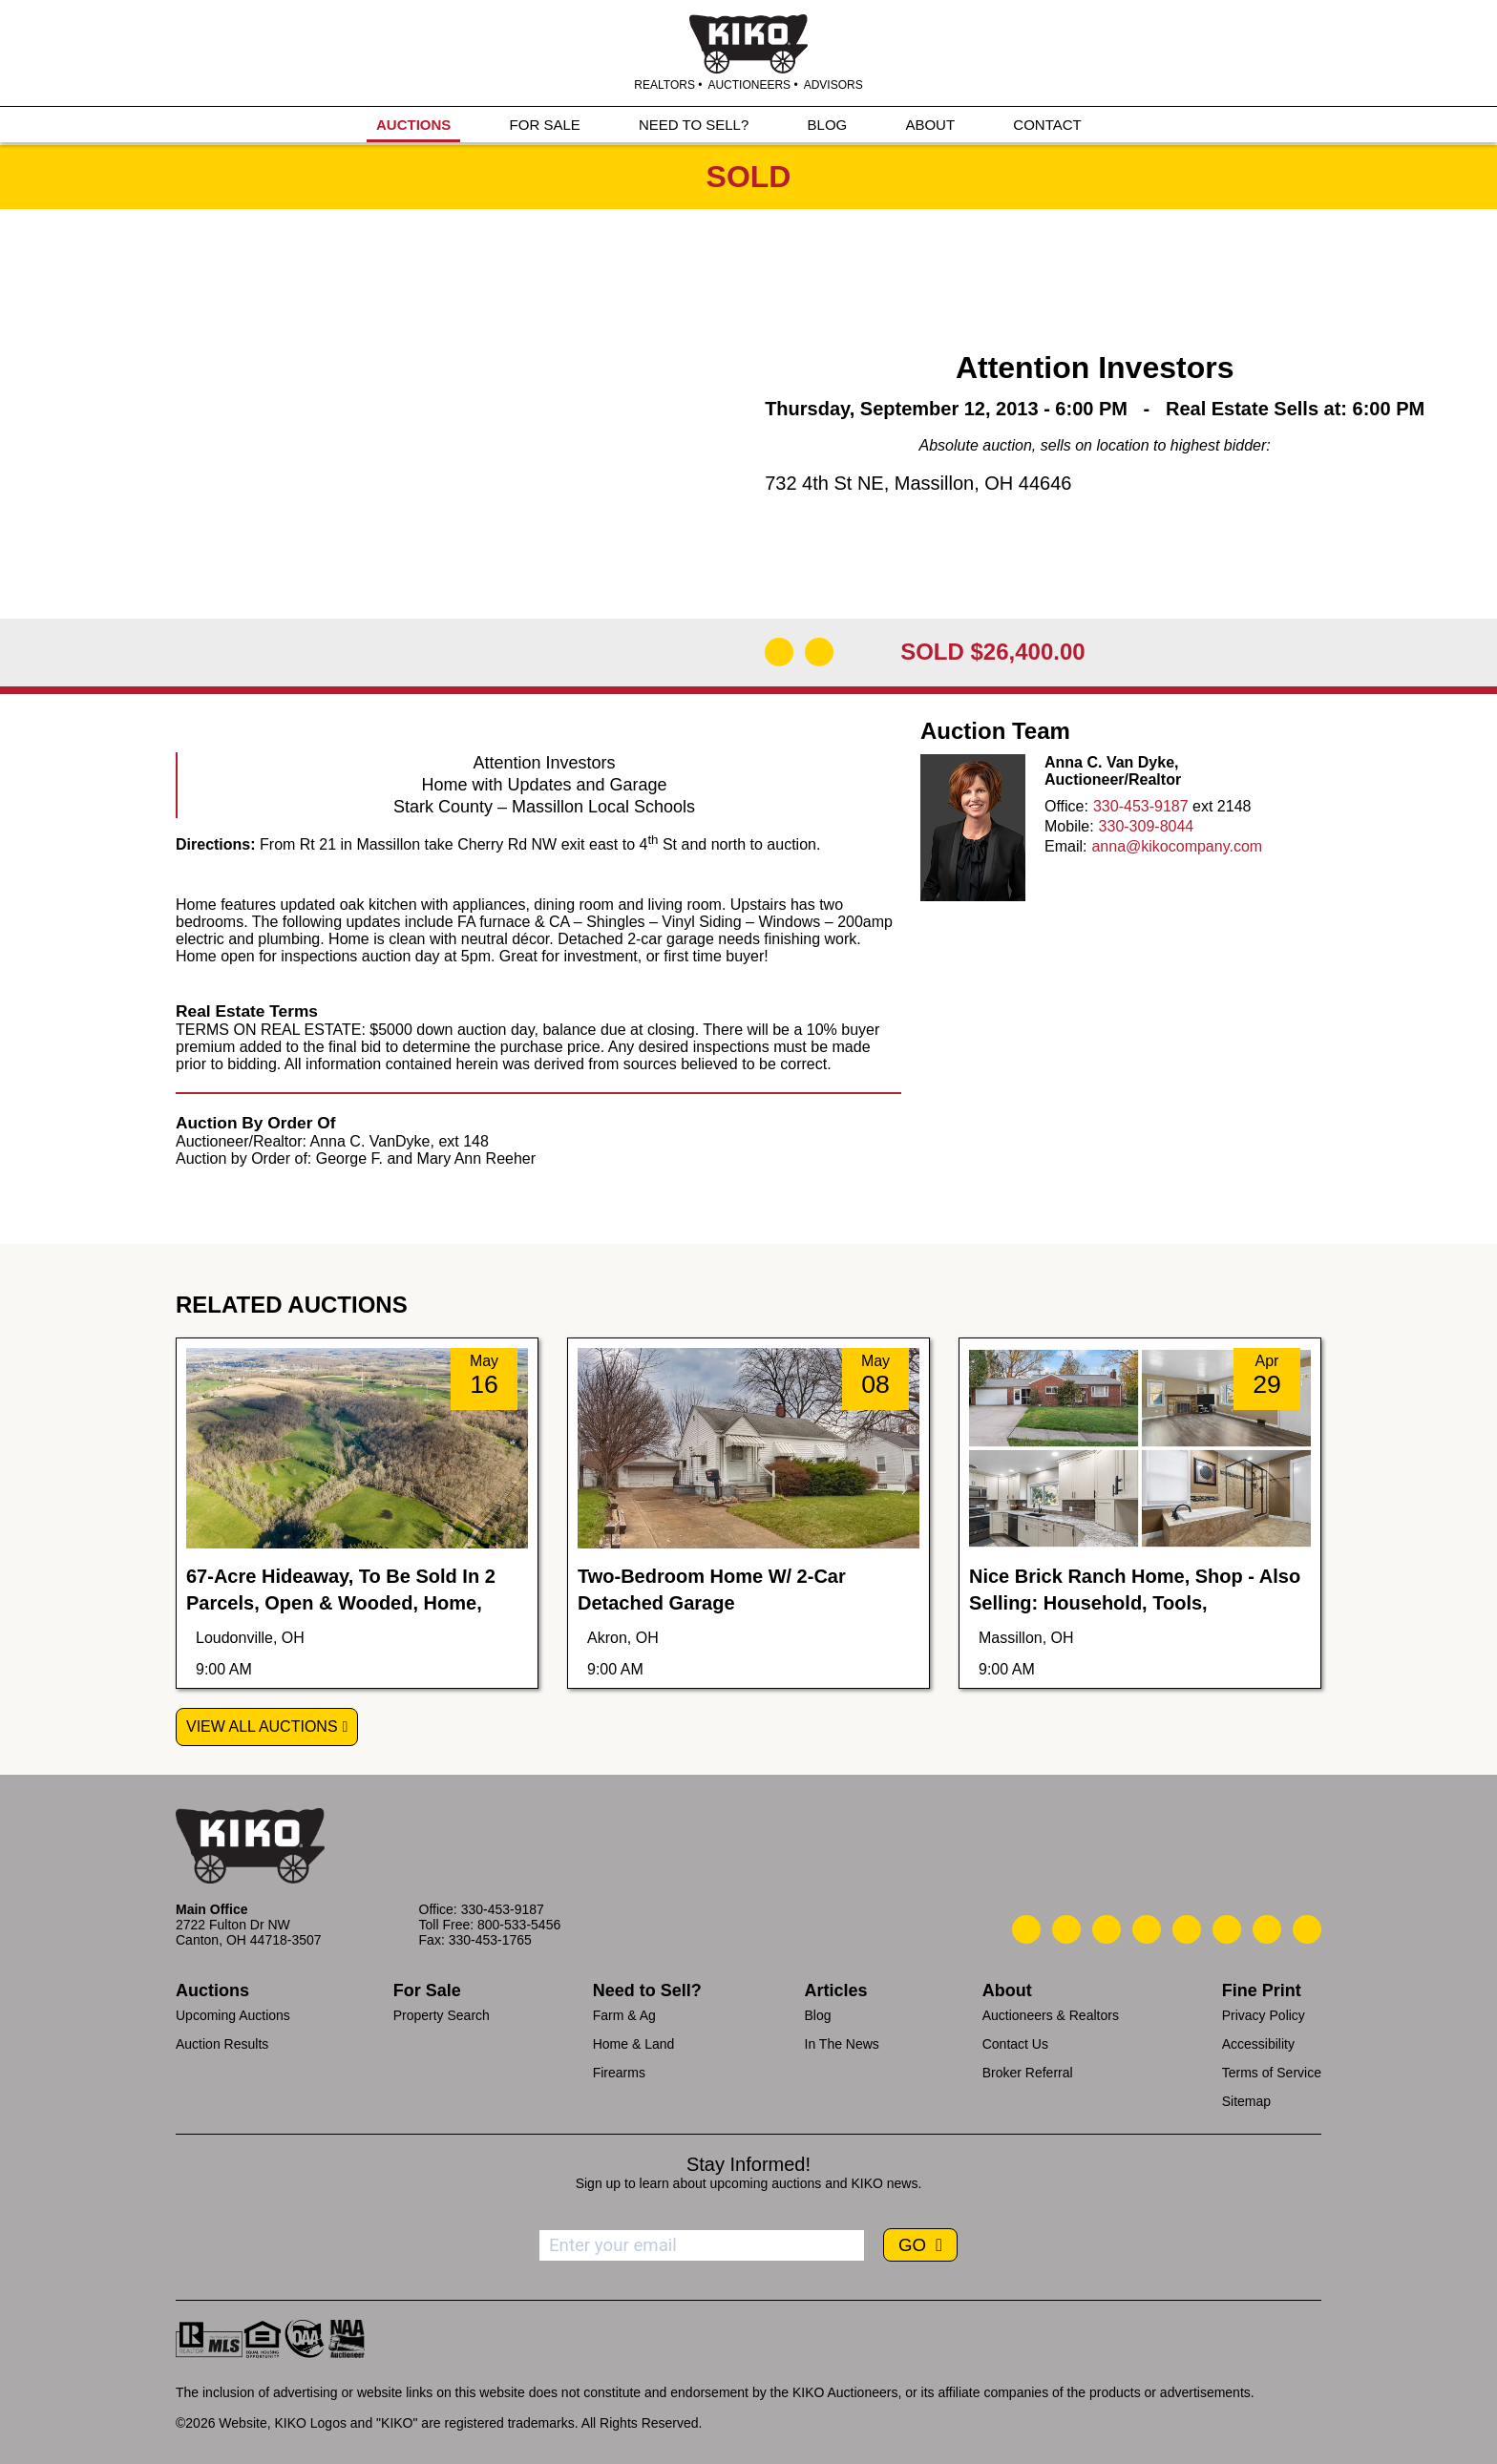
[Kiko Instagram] (1307, 1929)
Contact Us (1015, 2044)
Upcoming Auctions (233, 2015)
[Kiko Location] (1106, 1929)
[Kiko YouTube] (1267, 1929)
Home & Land (634, 2044)
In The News (842, 2044)
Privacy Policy (1263, 2015)
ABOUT (930, 125)
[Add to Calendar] (819, 652)
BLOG (828, 125)
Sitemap (1246, 2101)
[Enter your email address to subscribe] (701, 2245)
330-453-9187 (1141, 806)
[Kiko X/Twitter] (1226, 1929)
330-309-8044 (1146, 826)
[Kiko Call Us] (1026, 1929)
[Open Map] (779, 652)
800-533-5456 (518, 1924)
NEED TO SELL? (693, 125)
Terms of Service (1271, 2072)
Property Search (441, 2015)
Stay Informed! (748, 2164)
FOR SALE (545, 125)
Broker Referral (1027, 2072)
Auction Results (222, 2044)
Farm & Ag (624, 2015)
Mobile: (1069, 826)
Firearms (619, 2072)
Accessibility (1258, 2044)
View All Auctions (262, 1726)
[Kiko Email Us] (1066, 1929)
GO (914, 2245)
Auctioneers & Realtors (1050, 2015)
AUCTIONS (413, 125)
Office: (1066, 806)
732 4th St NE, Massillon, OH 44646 (918, 483)
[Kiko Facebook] (1146, 1929)
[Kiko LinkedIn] (1186, 1929)
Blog (818, 2015)
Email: (1065, 846)
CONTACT (1047, 125)
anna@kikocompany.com (1176, 846)
